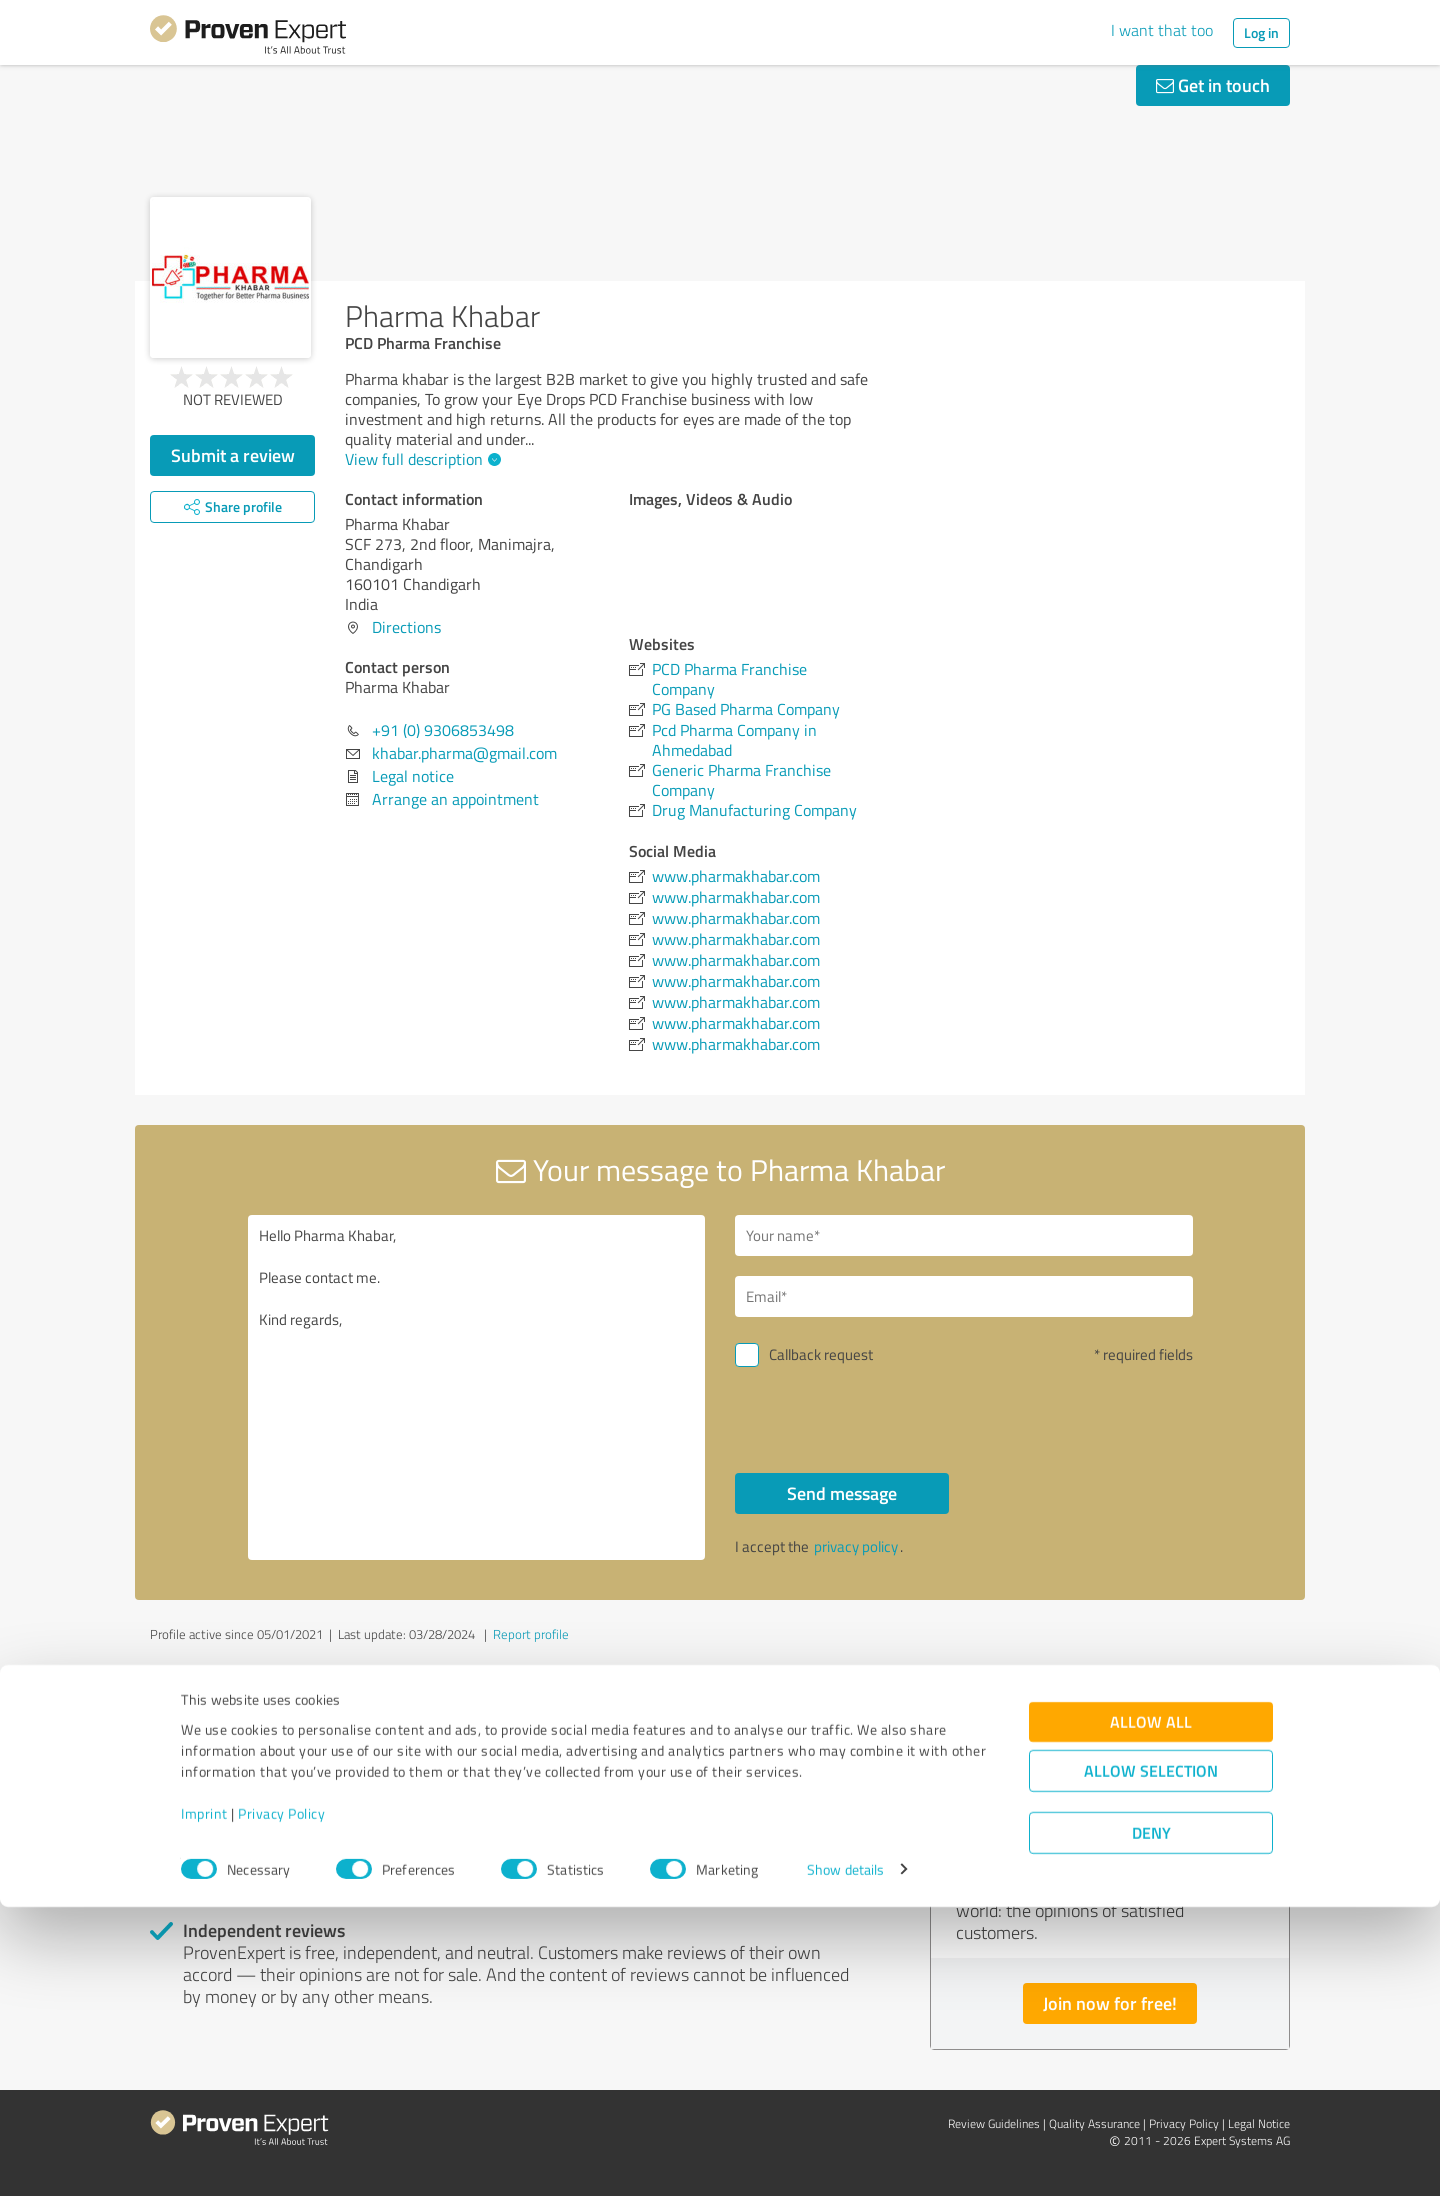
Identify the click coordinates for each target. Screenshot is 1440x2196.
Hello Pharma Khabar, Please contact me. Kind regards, (477, 1387)
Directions (406, 627)
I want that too (1162, 30)
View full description (420, 459)
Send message (842, 1493)
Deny (1151, 2121)
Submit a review (233, 455)
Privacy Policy (281, 2102)
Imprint (204, 2102)
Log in (1261, 32)
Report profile (531, 1634)
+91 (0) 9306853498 (443, 730)
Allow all (1151, 2010)
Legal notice (413, 776)
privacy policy (856, 1546)
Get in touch (1213, 85)
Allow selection (1151, 2059)
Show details (845, 2158)
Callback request (821, 1354)
